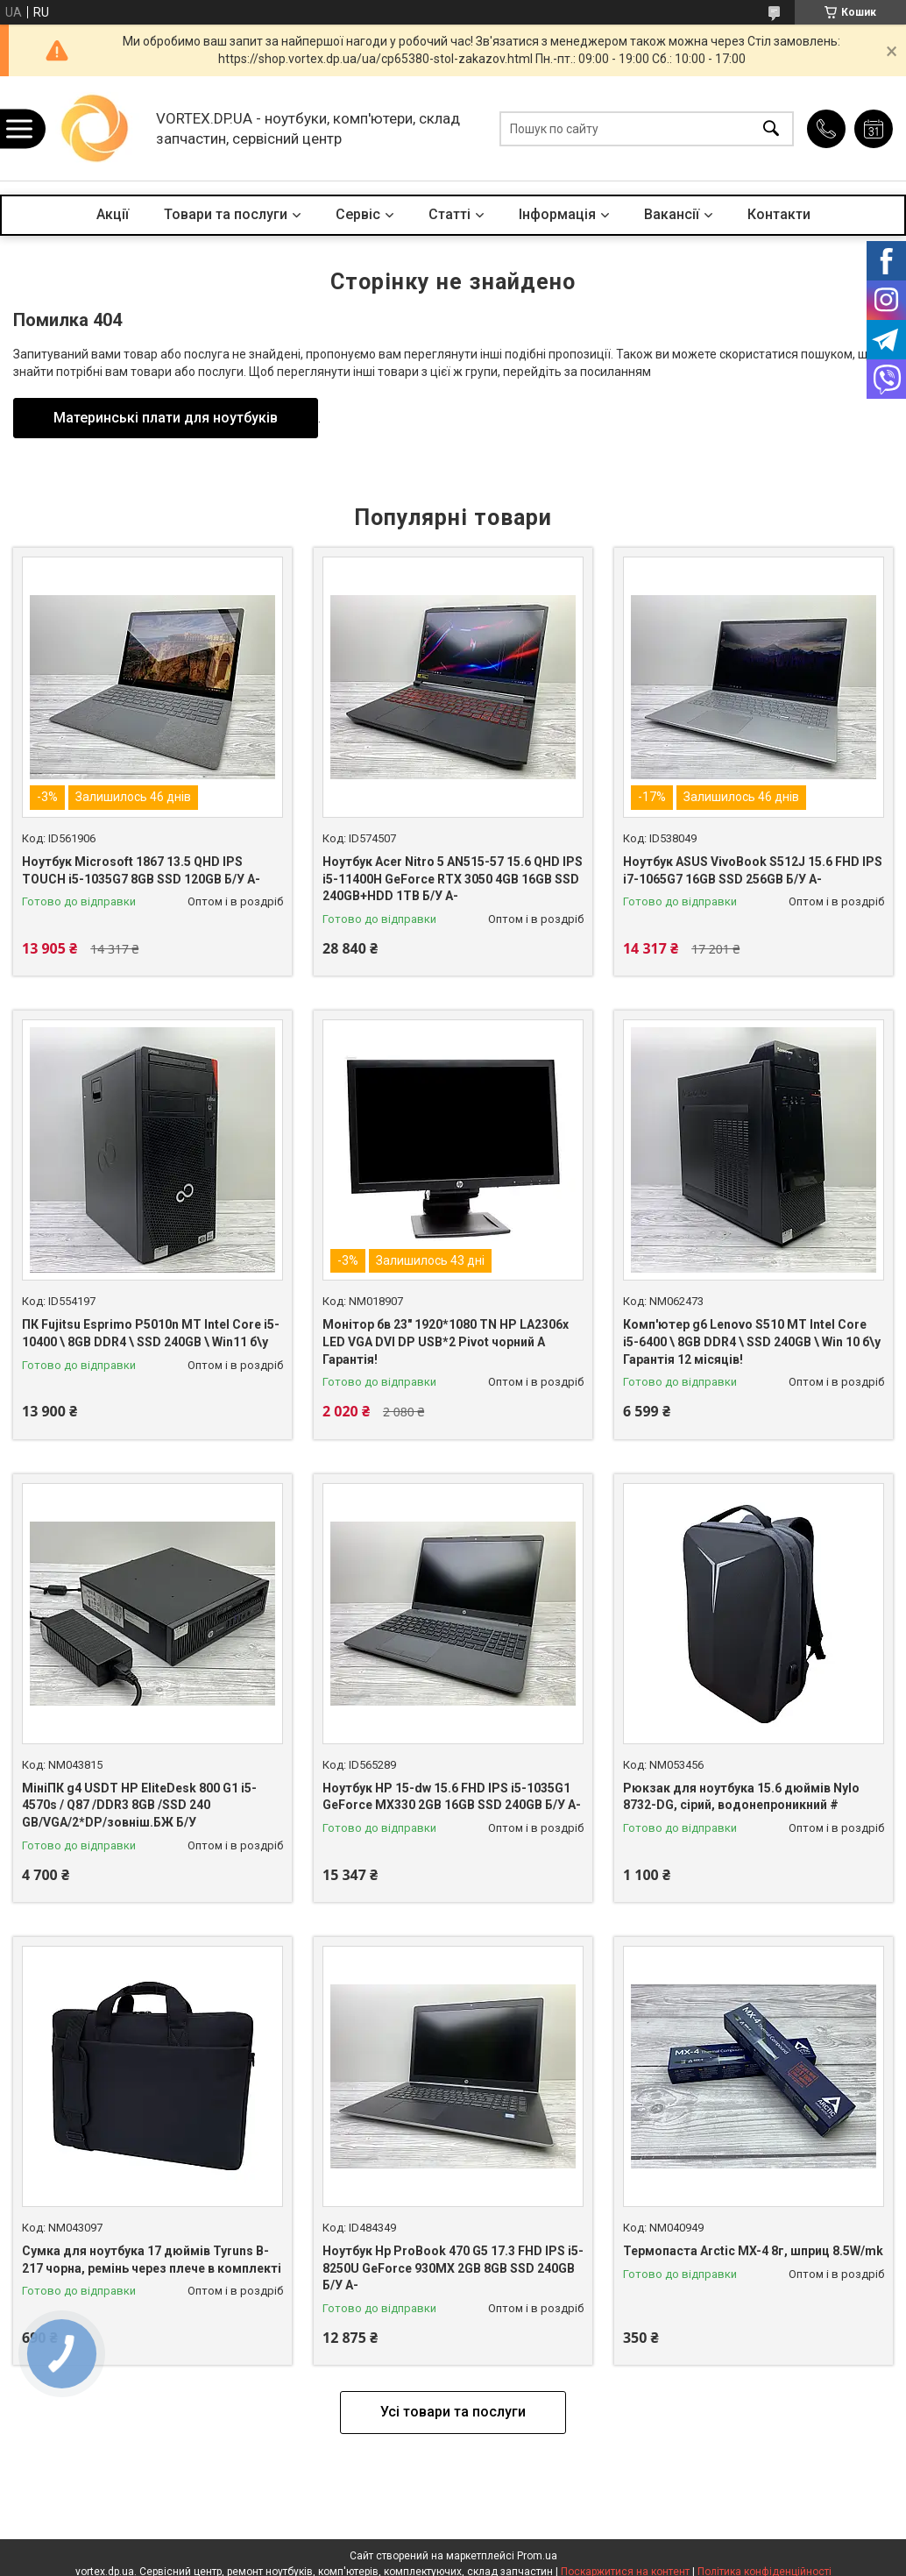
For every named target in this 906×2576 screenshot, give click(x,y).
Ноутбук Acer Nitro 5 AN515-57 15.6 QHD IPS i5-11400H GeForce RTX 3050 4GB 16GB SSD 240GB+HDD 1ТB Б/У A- (452, 879)
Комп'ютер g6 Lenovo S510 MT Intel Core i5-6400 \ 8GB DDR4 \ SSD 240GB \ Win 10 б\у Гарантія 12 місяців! (752, 1341)
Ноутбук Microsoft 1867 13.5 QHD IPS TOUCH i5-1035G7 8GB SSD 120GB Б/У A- (141, 870)
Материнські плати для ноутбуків (165, 417)
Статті (449, 214)
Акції (112, 214)
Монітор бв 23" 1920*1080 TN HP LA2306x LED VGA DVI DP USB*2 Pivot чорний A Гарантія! (445, 1341)
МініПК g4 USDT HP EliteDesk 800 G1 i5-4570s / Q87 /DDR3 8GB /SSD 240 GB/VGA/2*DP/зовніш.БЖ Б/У (139, 1805)
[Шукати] (771, 128)
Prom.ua (537, 2556)
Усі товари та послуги (453, 2411)
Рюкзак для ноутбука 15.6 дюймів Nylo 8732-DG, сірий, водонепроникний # (741, 1797)
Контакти (778, 214)
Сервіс (358, 214)
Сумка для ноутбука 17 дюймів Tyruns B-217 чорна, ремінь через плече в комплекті (151, 2259)
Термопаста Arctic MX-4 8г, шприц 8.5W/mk (753, 2251)
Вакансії (671, 214)
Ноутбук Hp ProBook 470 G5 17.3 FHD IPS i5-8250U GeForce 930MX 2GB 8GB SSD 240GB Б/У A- (453, 2268)
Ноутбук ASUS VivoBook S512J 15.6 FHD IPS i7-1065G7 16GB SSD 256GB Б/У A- (752, 870)
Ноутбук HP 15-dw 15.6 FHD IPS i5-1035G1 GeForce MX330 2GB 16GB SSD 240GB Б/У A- (451, 1797)
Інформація (557, 214)
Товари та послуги (225, 214)
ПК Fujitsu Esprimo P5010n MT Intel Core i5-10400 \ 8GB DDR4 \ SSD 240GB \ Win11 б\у (151, 1333)
